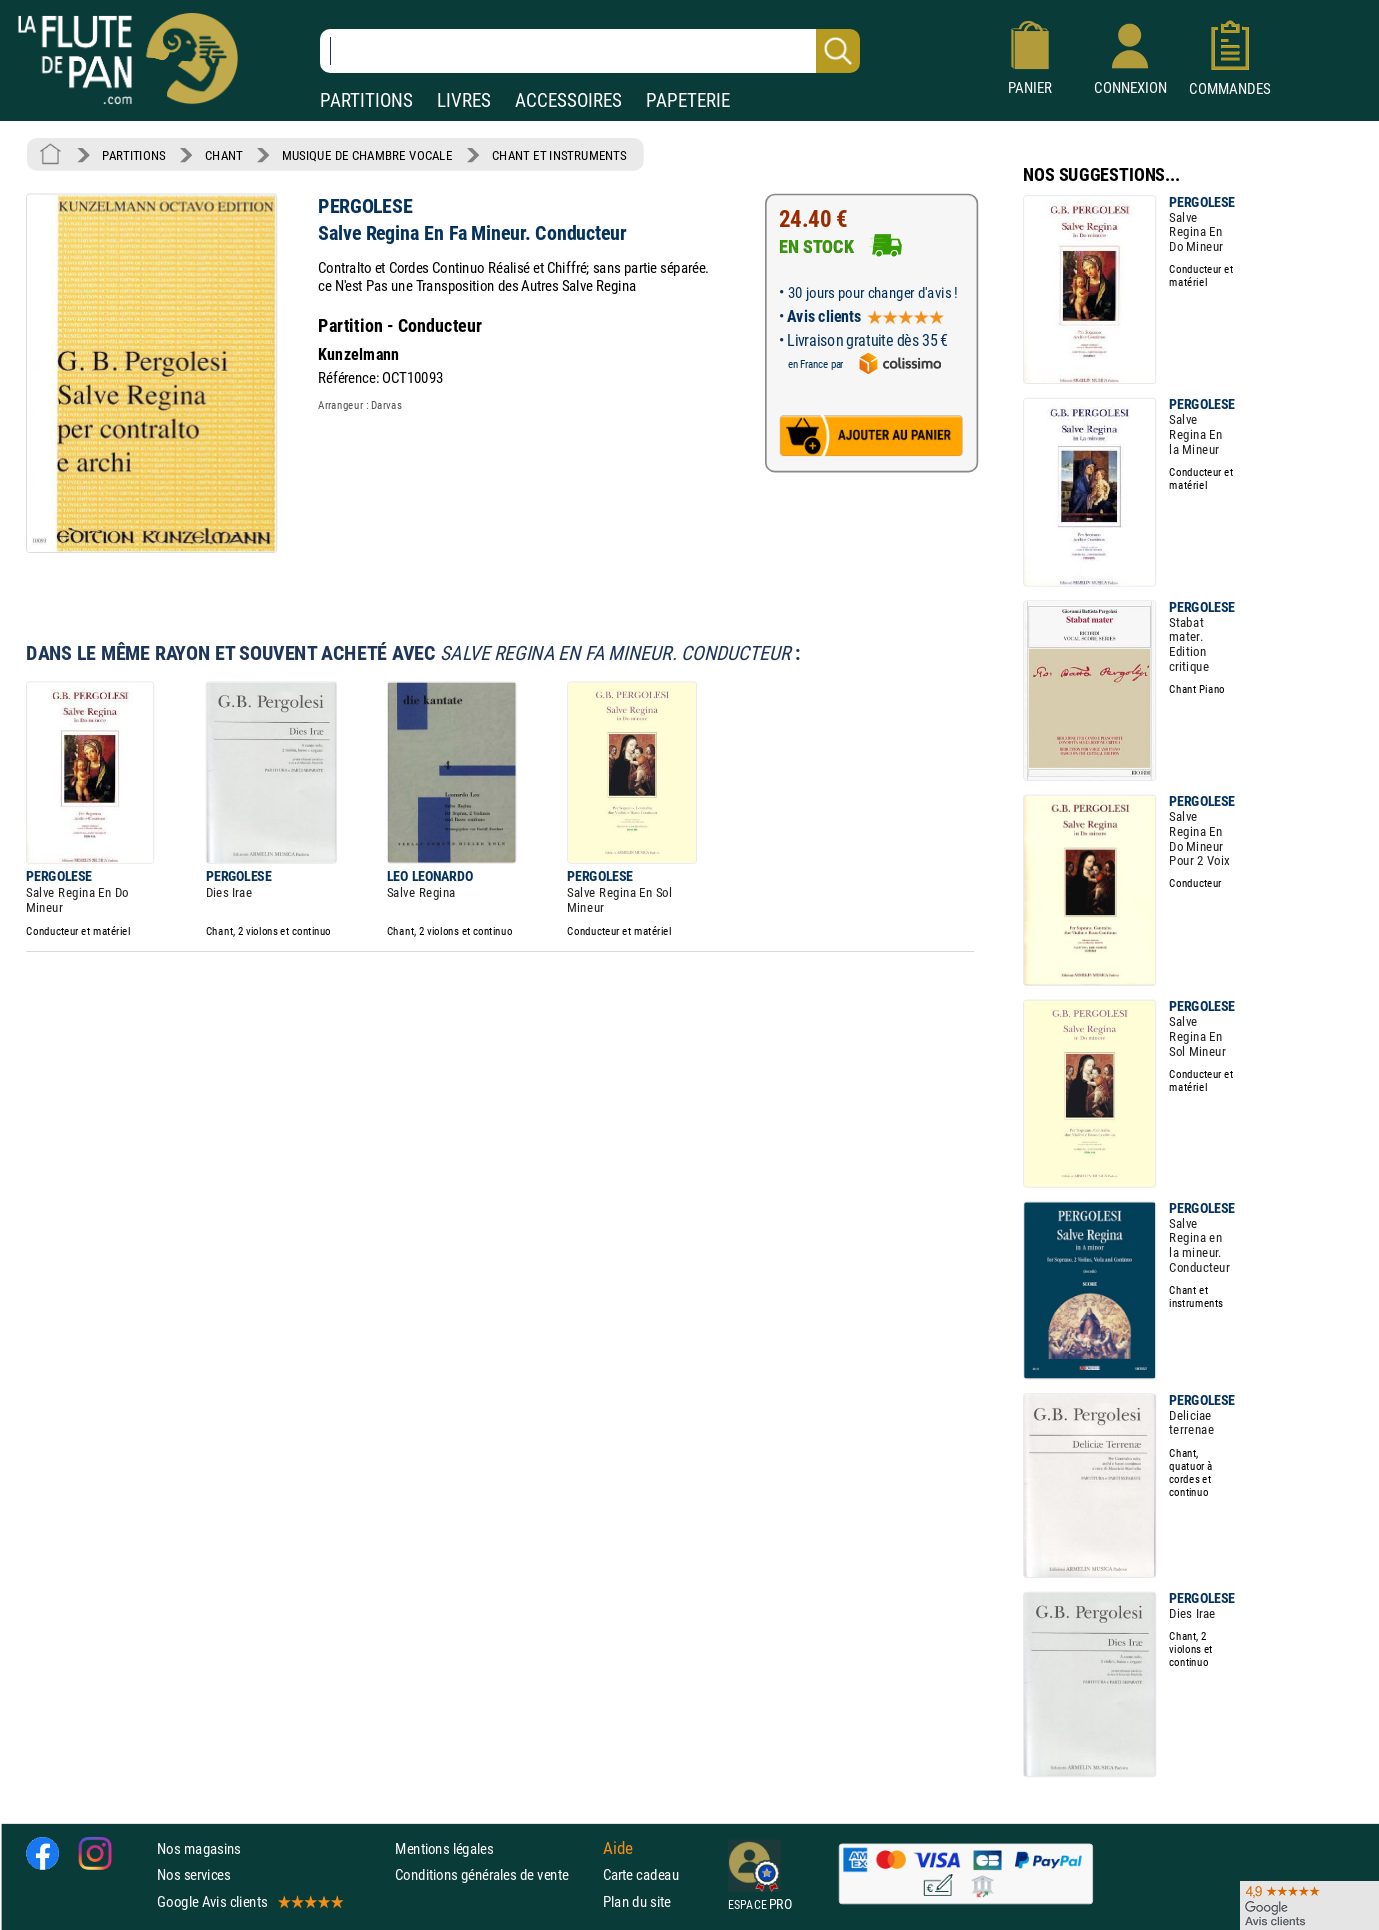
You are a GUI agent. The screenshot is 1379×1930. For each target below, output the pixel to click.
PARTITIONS (366, 100)
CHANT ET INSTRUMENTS (559, 155)
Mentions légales (444, 1848)
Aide (618, 1848)
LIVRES (464, 100)
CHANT (224, 155)
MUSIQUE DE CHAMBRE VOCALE (367, 155)
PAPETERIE (688, 100)
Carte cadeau (641, 1874)
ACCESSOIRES (568, 100)
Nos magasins (199, 1848)
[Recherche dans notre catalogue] (590, 51)
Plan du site (637, 1900)
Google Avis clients (249, 1900)
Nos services (193, 1874)
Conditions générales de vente (494, 1874)
